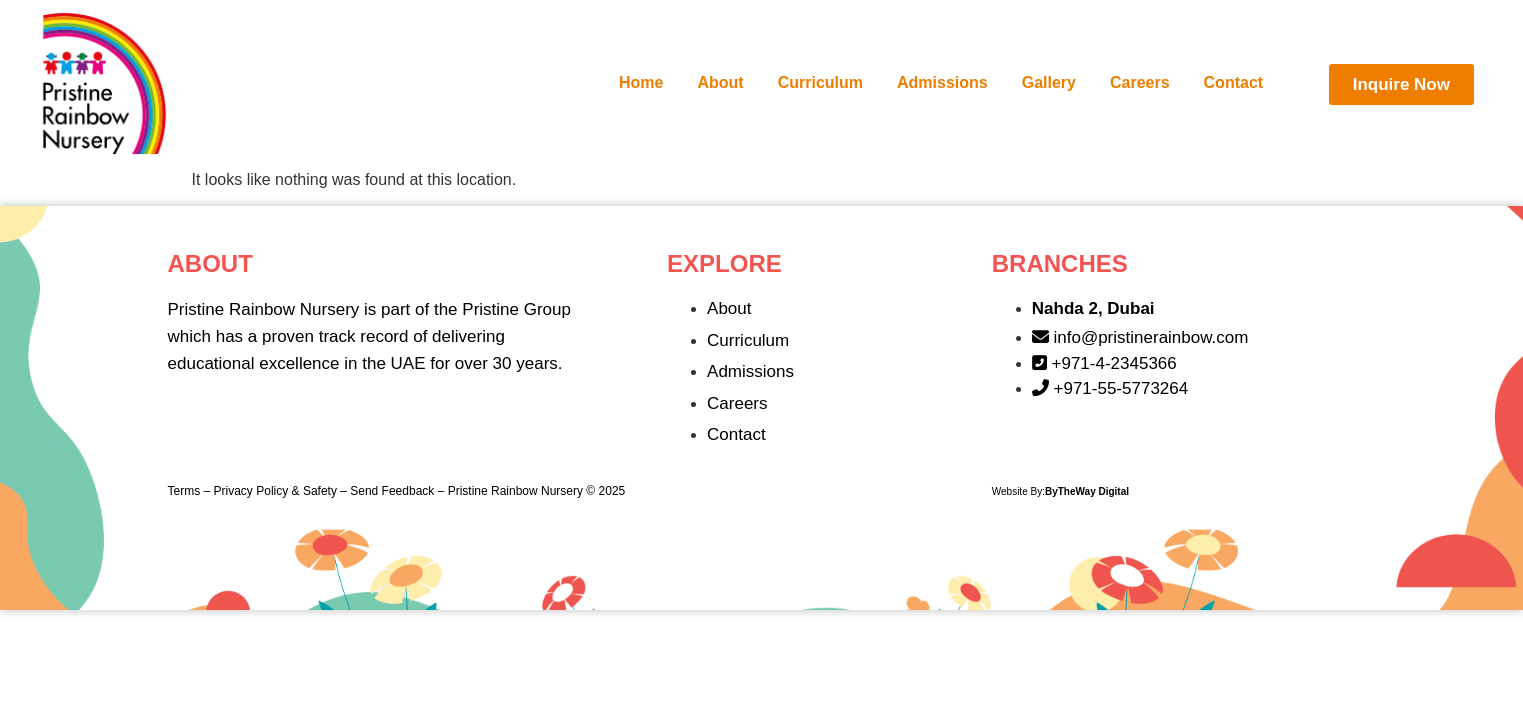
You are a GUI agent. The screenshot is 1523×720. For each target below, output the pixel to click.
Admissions (942, 82)
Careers (1140, 82)
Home (641, 82)
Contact (1234, 82)
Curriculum (820, 82)
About (721, 82)
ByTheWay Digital (1087, 491)
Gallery (1049, 82)
